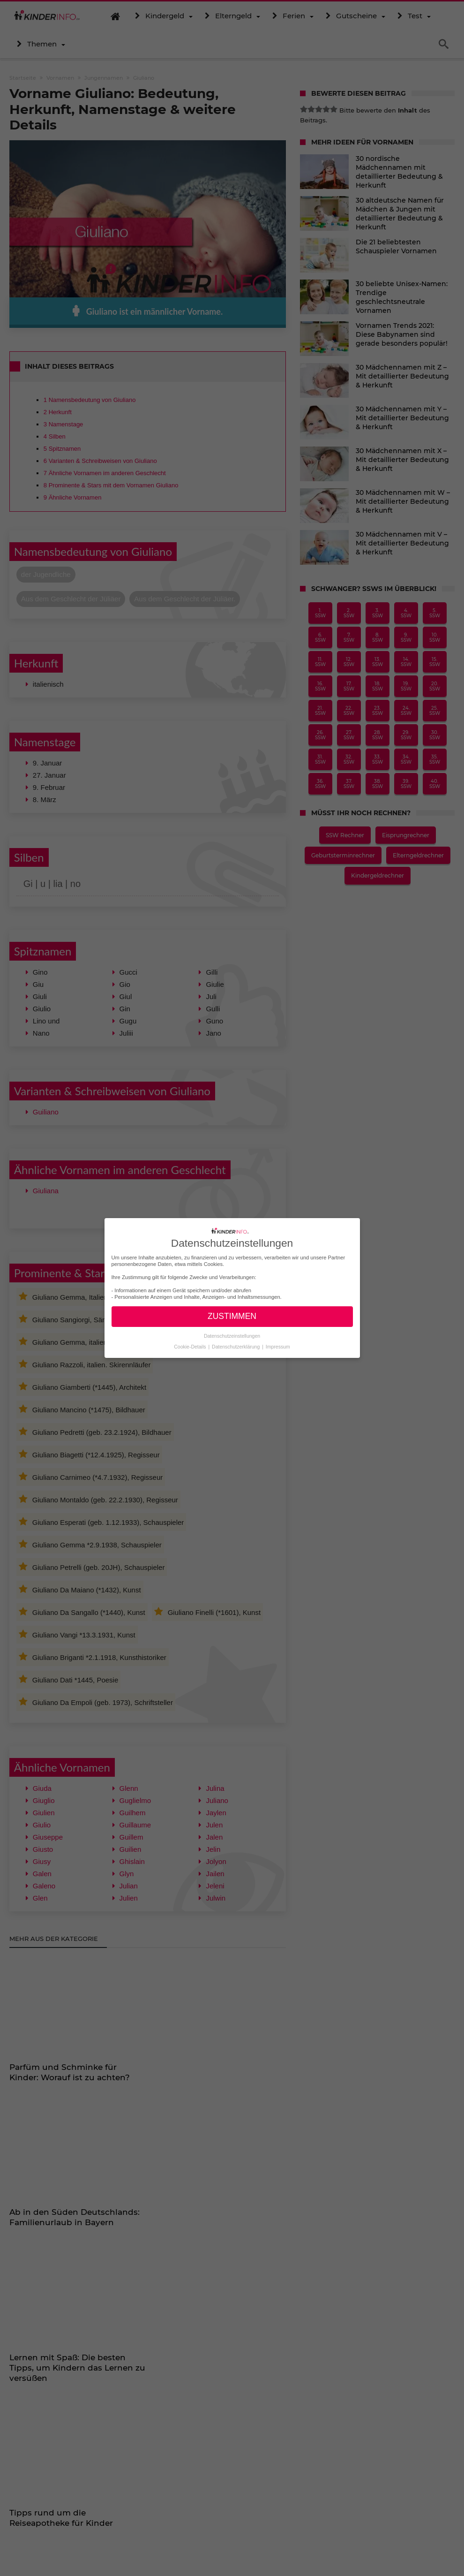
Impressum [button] (278, 1346)
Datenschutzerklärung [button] (236, 1346)
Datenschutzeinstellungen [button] (232, 1336)
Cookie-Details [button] (190, 1346)
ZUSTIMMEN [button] (232, 1316)
